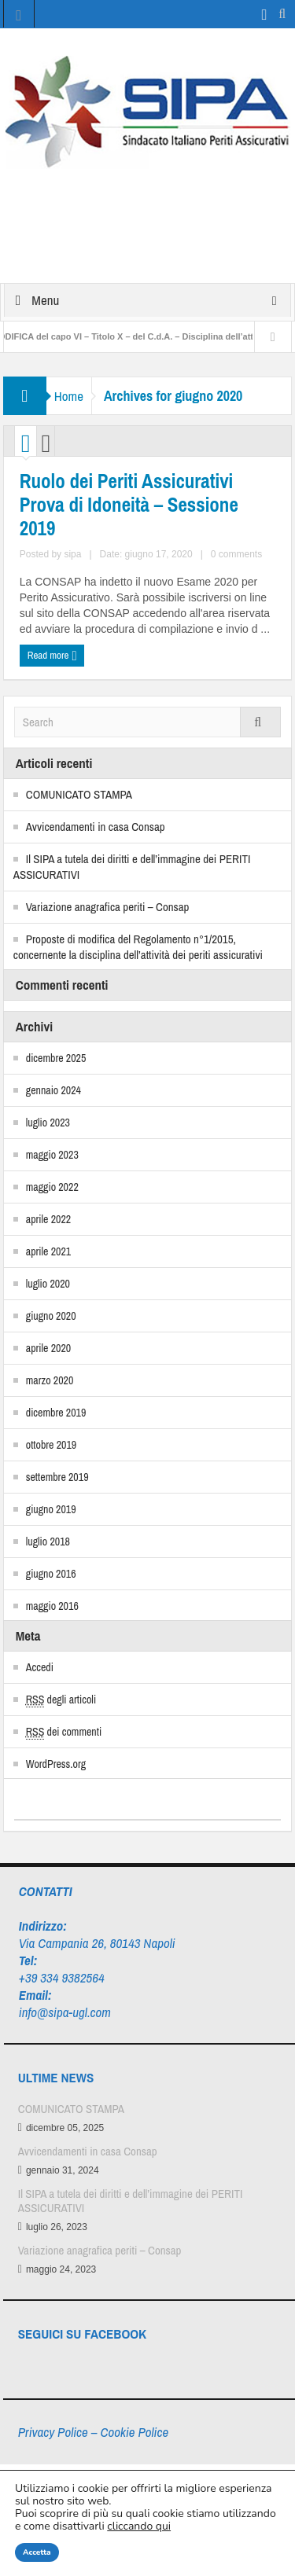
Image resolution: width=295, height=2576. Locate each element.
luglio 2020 (48, 1284)
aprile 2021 (48, 1251)
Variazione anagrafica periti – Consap (108, 906)
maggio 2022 (52, 1187)
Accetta (37, 2552)
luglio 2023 (48, 1122)
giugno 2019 (51, 1509)
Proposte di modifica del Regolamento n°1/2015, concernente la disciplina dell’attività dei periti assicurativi (138, 947)
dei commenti (63, 1732)
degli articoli (61, 1699)
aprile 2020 (48, 1348)
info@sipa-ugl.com (65, 2012)
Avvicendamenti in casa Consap (95, 826)
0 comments (236, 554)
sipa (72, 554)
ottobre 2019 (51, 1445)
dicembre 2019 (56, 1413)
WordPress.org (56, 1764)
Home (68, 396)
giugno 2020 (51, 1316)
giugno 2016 (51, 1574)
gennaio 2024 (53, 1090)
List (45, 445)
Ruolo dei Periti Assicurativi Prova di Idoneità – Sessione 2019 (129, 504)
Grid (26, 445)
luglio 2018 (48, 1541)
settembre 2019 (57, 1477)
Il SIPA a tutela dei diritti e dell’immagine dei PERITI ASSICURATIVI (132, 867)
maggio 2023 (52, 1155)
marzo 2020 (50, 1380)
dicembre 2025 (56, 1058)
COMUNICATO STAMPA (79, 794)
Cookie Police (134, 2432)
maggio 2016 (52, 1606)
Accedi (39, 1667)
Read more (52, 656)
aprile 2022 (48, 1219)
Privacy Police (53, 2432)
